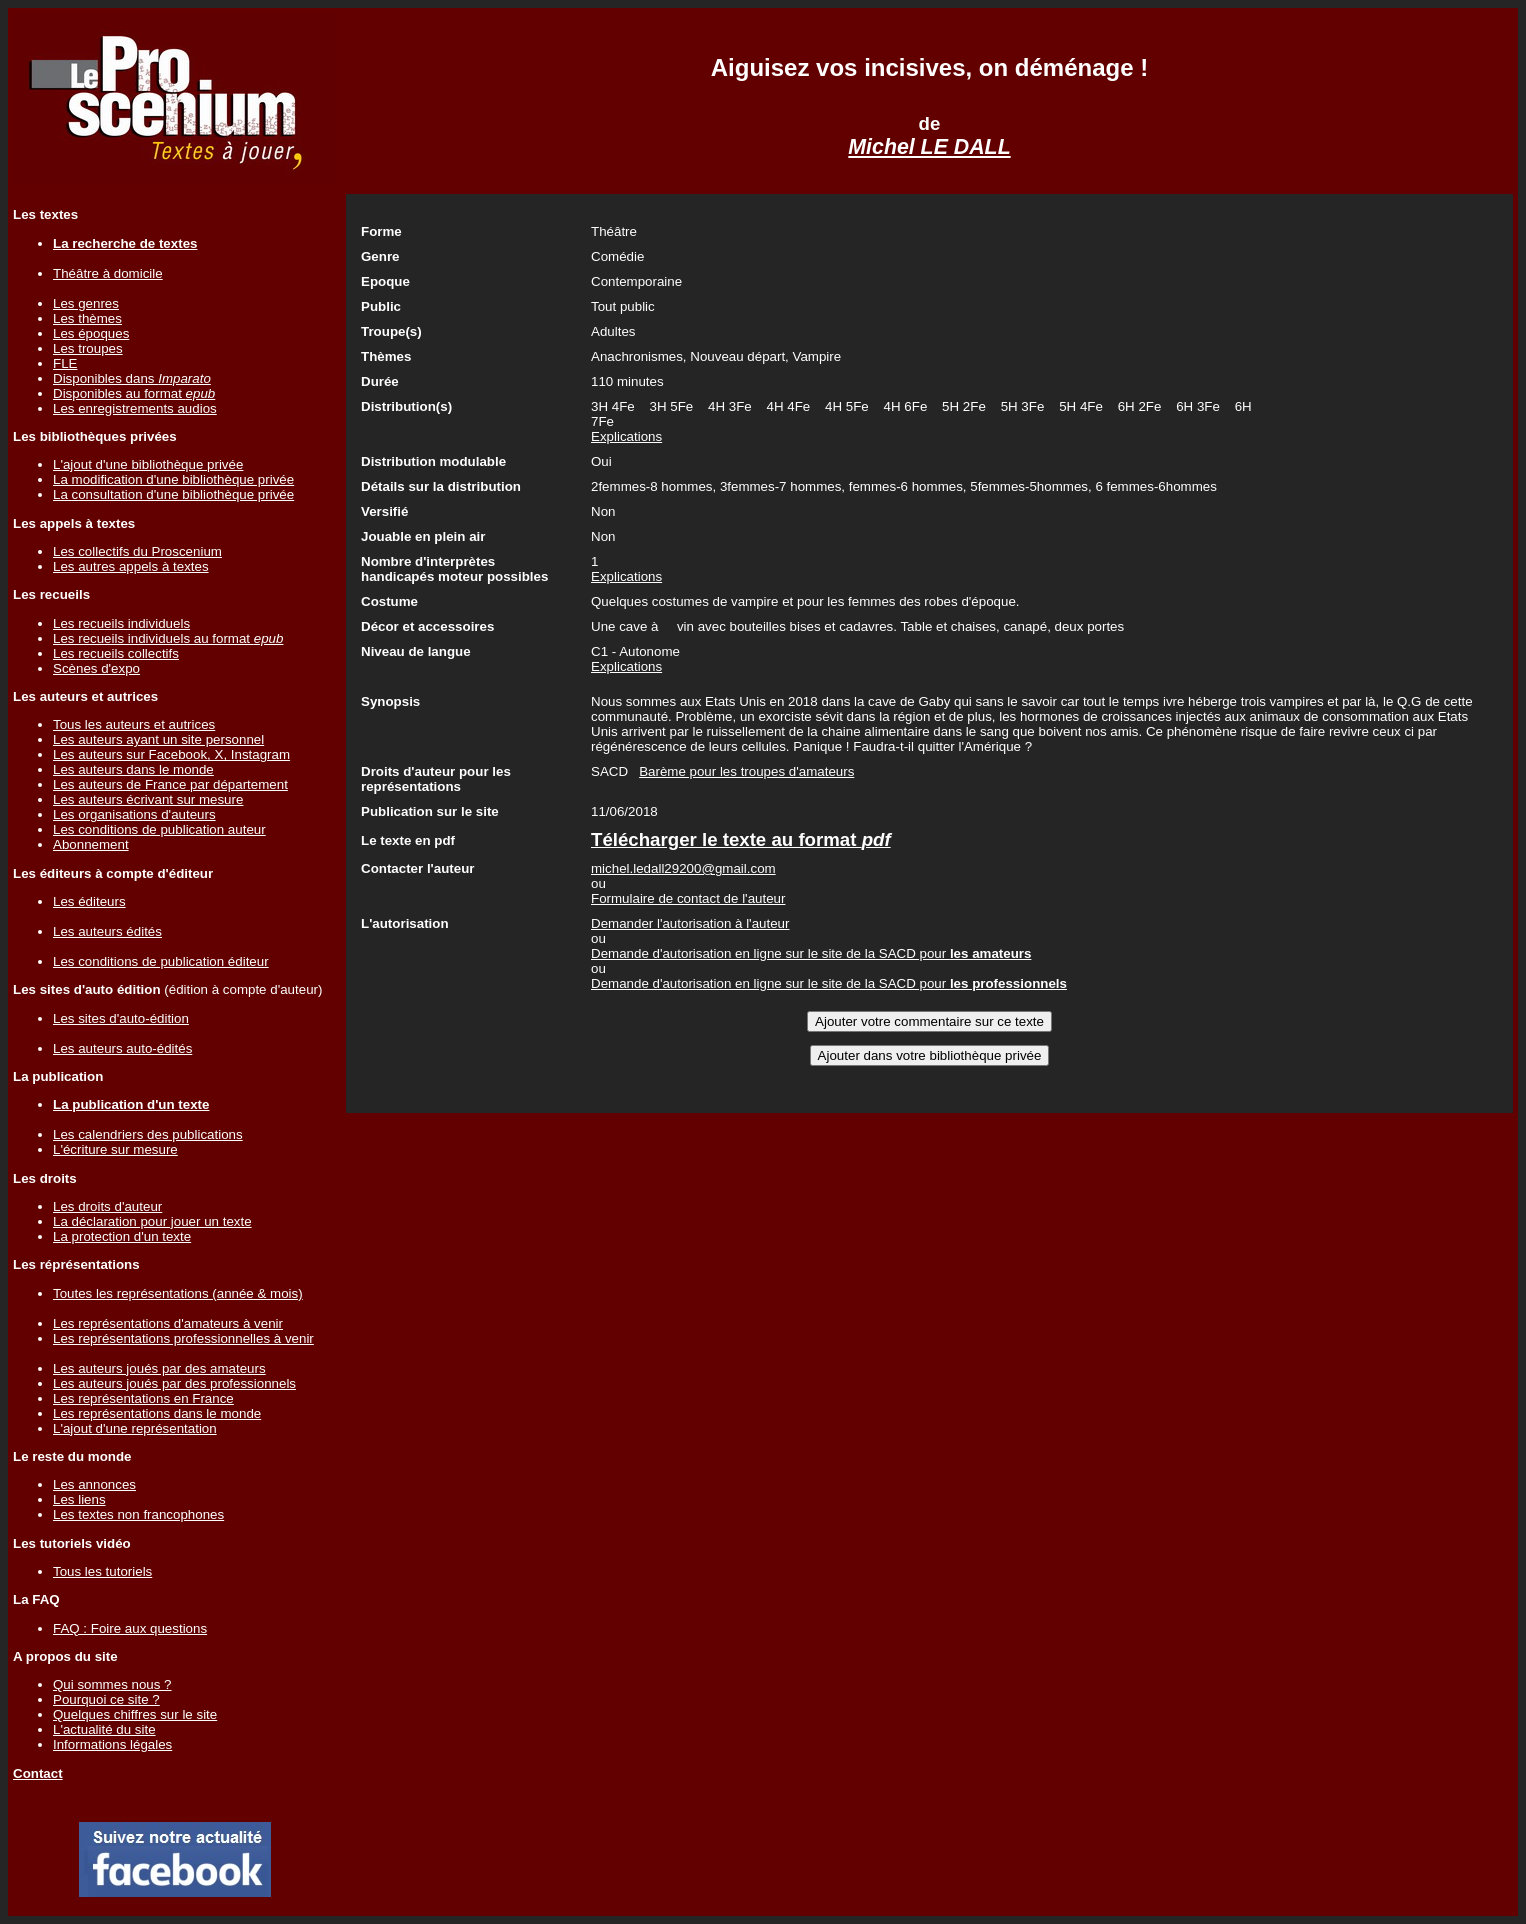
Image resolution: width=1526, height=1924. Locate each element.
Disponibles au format (134, 393)
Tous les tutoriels (102, 1571)
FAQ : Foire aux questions (130, 1628)
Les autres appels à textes (131, 566)
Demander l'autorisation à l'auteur (690, 923)
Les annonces (94, 1484)
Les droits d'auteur (107, 1206)
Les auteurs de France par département (170, 784)
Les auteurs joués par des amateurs (159, 1368)
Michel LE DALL (929, 147)
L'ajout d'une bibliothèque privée (148, 464)
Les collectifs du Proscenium (137, 551)
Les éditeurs (89, 901)
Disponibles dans (132, 378)
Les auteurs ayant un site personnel (158, 739)
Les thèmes (87, 318)
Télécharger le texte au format (741, 839)
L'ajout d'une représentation (135, 1428)
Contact (38, 1773)
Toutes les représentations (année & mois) (178, 1293)
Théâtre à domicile (108, 273)
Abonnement (91, 844)
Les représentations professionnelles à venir (183, 1338)
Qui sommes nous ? (112, 1684)
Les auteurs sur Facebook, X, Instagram (171, 754)
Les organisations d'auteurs (134, 814)
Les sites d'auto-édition (121, 1018)
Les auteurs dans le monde (133, 769)
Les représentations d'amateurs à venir (168, 1323)
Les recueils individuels (121, 623)
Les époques (91, 333)
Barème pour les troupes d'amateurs (746, 771)
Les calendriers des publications (148, 1134)
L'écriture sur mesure (115, 1149)
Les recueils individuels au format (168, 638)
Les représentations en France (143, 1398)
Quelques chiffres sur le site (135, 1714)
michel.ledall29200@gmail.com (683, 868)
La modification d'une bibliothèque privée (173, 479)
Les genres (86, 303)
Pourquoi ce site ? (106, 1699)
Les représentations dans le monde (157, 1413)
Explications (626, 436)
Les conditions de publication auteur (159, 829)
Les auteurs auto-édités (122, 1048)
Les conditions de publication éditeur (161, 961)
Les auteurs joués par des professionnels (174, 1383)
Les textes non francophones (138, 1514)
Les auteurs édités (107, 931)
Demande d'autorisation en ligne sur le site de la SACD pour (811, 953)
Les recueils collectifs (116, 653)
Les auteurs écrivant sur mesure (148, 799)
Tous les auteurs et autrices (134, 724)
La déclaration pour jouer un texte (152, 1221)
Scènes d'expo (96, 668)
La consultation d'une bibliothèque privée (173, 494)
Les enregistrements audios (135, 408)
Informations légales (112, 1744)
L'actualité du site (104, 1729)
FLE (65, 363)
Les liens (79, 1499)
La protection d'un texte (122, 1236)
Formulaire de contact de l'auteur (688, 898)
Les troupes (88, 348)
